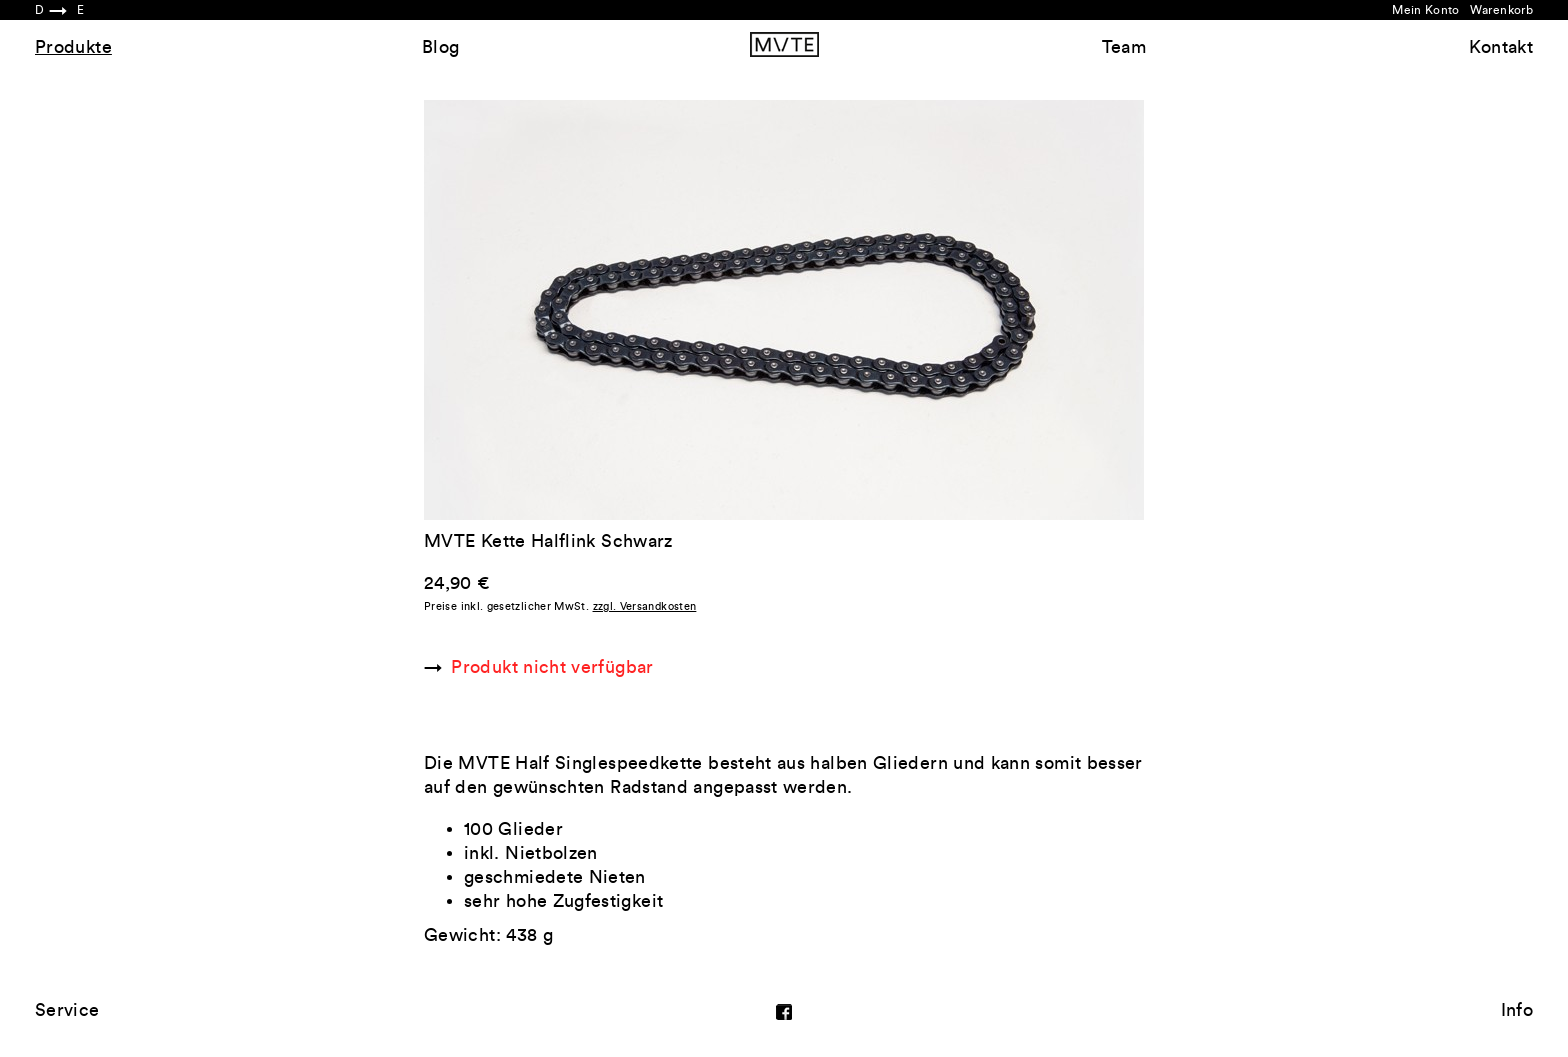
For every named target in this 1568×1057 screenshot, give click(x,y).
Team (1124, 47)
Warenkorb (1501, 10)
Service (67, 1010)
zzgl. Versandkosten (645, 606)
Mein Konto (1426, 10)
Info (1517, 1010)
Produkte (73, 47)
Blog (440, 47)
